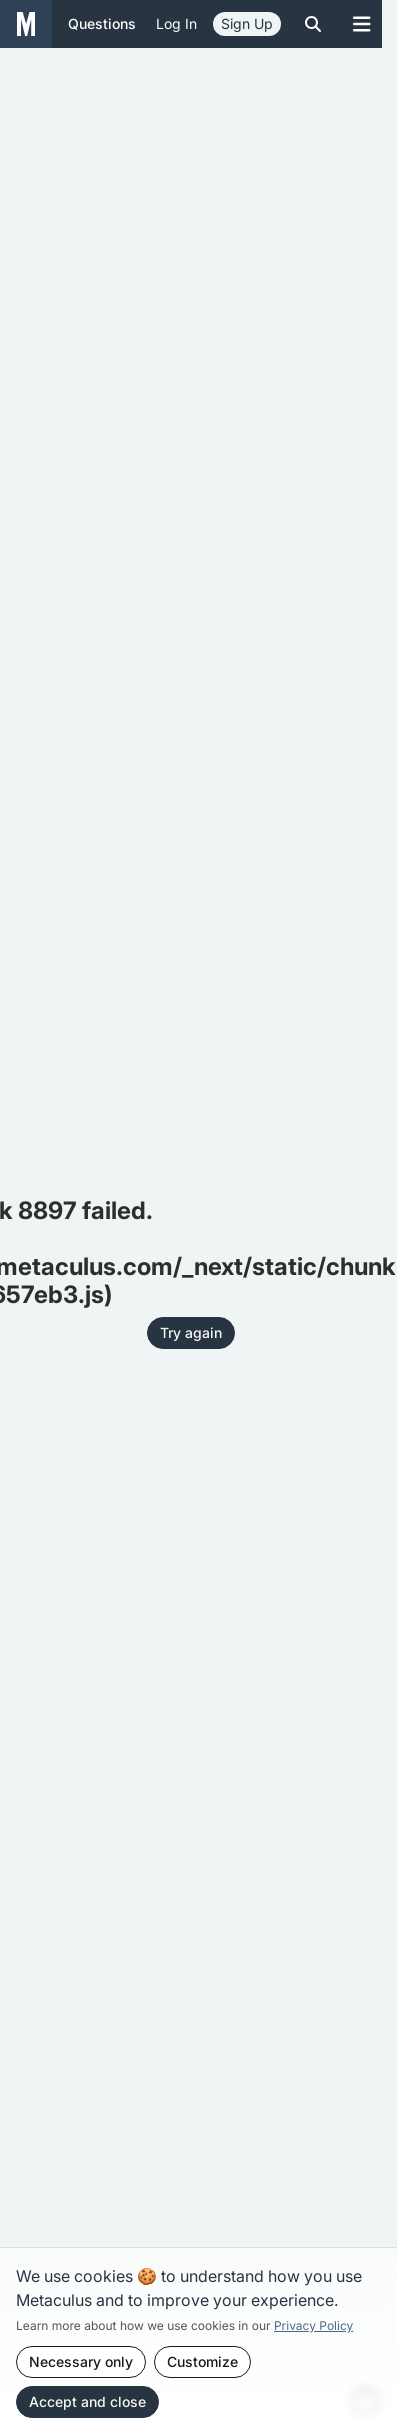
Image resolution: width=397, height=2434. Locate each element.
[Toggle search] (313, 24)
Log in (176, 23)
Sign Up (247, 23)
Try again (191, 1332)
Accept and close (87, 2401)
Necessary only (81, 2361)
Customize (202, 2361)
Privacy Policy (313, 2325)
